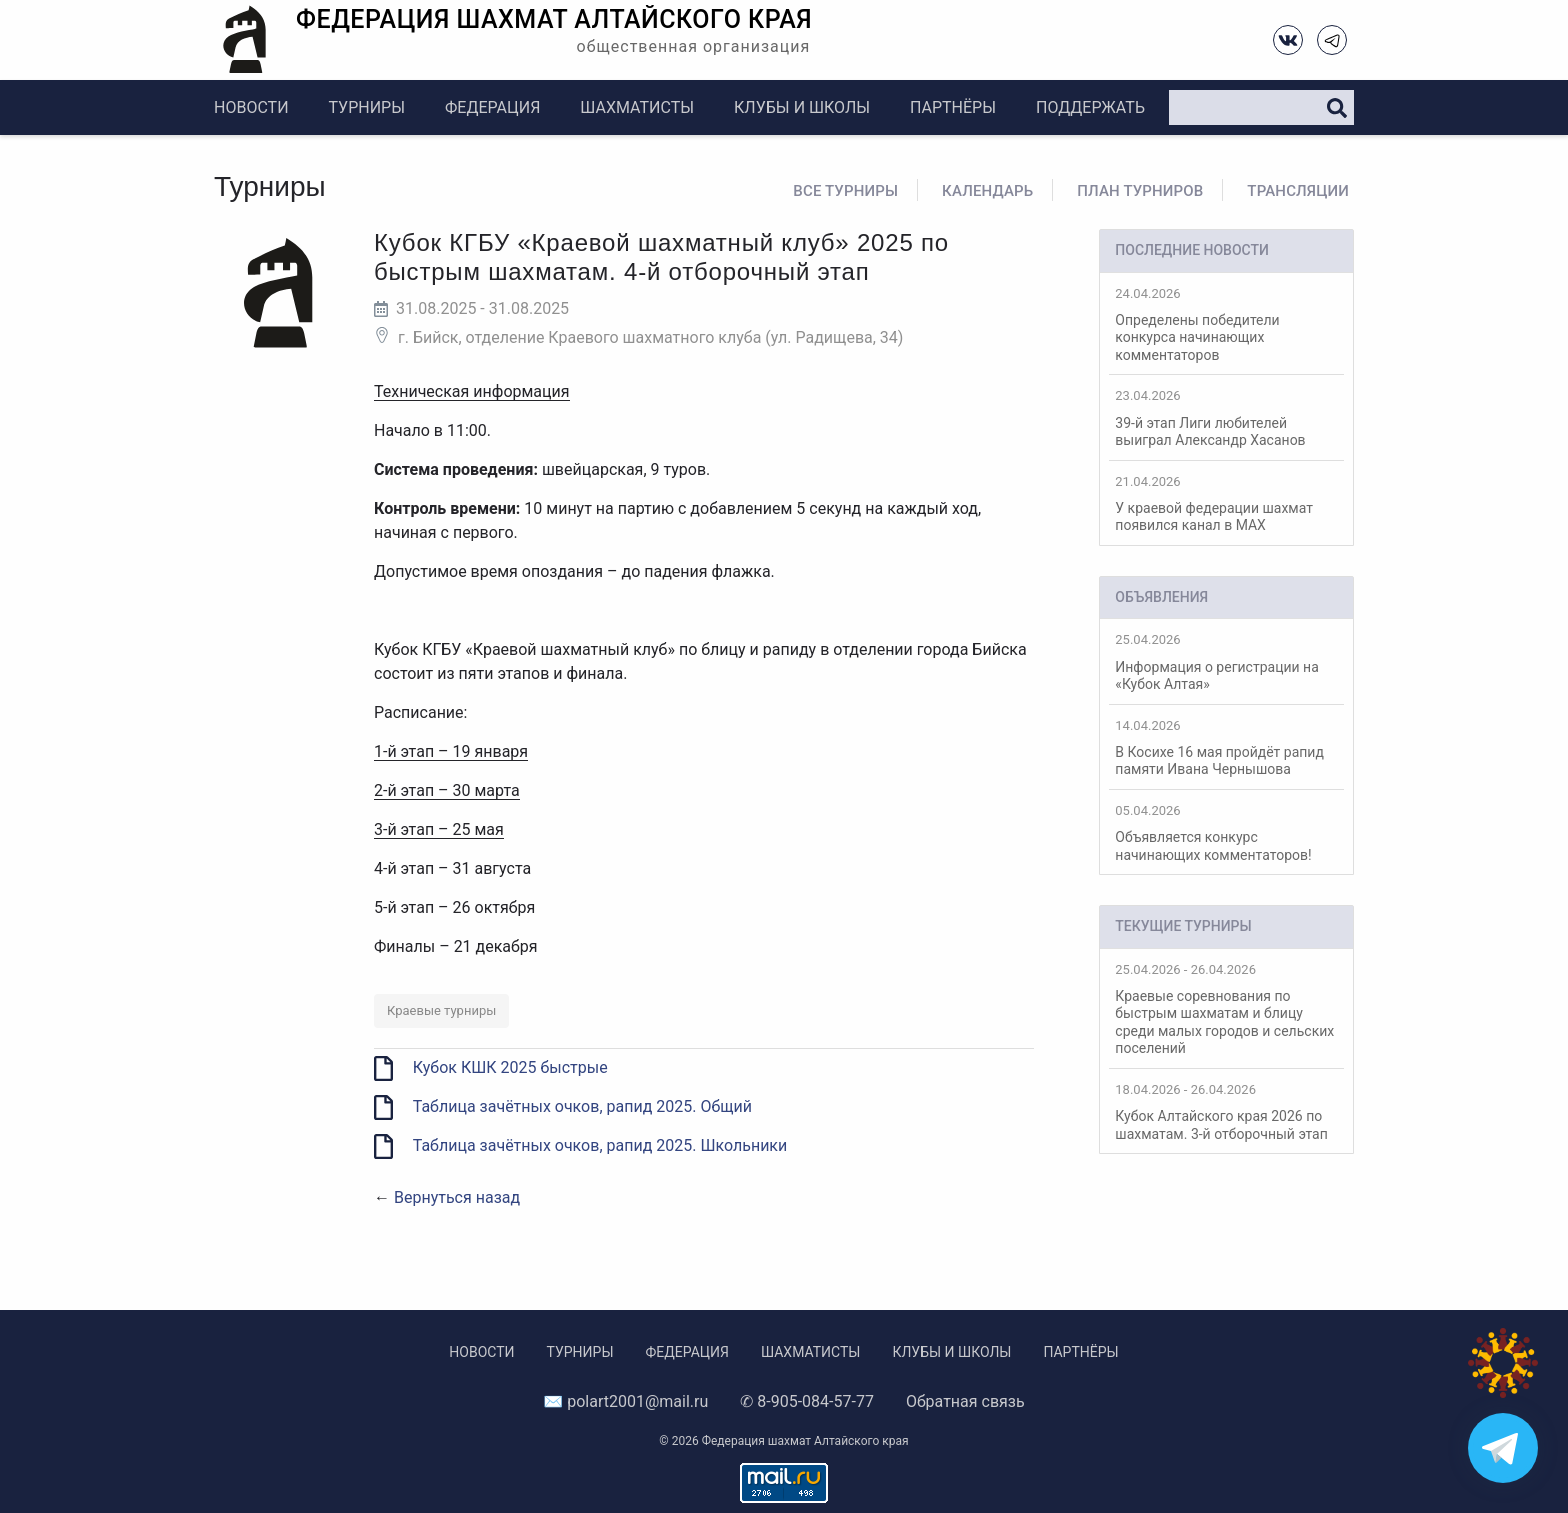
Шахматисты (637, 107)
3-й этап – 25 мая (439, 829)
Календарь (987, 191)
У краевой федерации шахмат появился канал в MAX (1226, 504)
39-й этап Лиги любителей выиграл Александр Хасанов (1226, 418)
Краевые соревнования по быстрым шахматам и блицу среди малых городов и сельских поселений (1226, 1009)
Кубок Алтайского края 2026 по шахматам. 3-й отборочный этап (1226, 1112)
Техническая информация (472, 391)
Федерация (492, 107)
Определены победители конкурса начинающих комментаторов (1226, 324)
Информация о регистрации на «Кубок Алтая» (1226, 662)
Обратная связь (965, 1401)
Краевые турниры (441, 1010)
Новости (251, 107)
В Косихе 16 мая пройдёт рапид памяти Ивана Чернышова (1226, 748)
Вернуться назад (457, 1197)
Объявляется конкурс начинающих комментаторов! (1226, 833)
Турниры (367, 107)
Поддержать (1090, 107)
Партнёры (953, 107)
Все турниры (845, 191)
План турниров (1140, 191)
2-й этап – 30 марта (447, 790)
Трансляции (1298, 191)
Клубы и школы (802, 107)
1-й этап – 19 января (451, 751)
